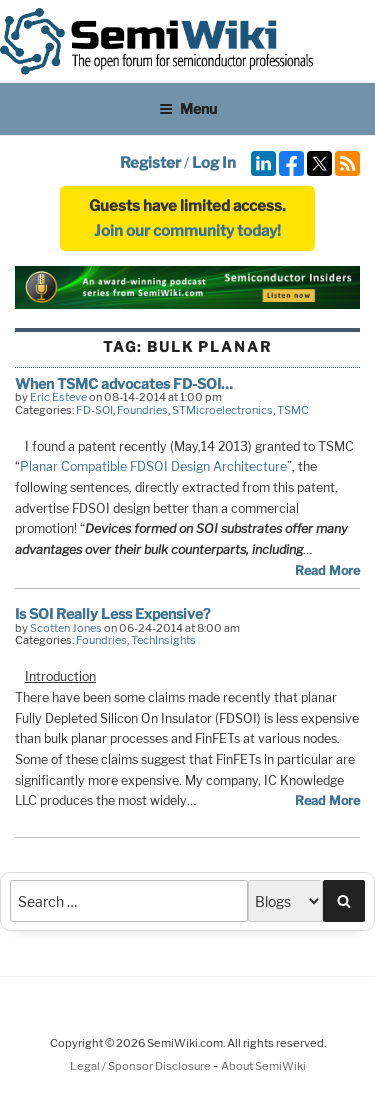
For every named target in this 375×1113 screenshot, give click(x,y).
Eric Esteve (58, 397)
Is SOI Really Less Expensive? (112, 613)
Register (150, 163)
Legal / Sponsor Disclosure (141, 1066)
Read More (327, 570)
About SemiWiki (263, 1066)
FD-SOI (94, 410)
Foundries (142, 410)
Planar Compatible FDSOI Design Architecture (153, 466)
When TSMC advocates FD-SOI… (124, 383)
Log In (214, 163)
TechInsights (163, 640)
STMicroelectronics (222, 410)
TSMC (293, 410)
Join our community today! (187, 231)
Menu (188, 108)
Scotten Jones (66, 628)
